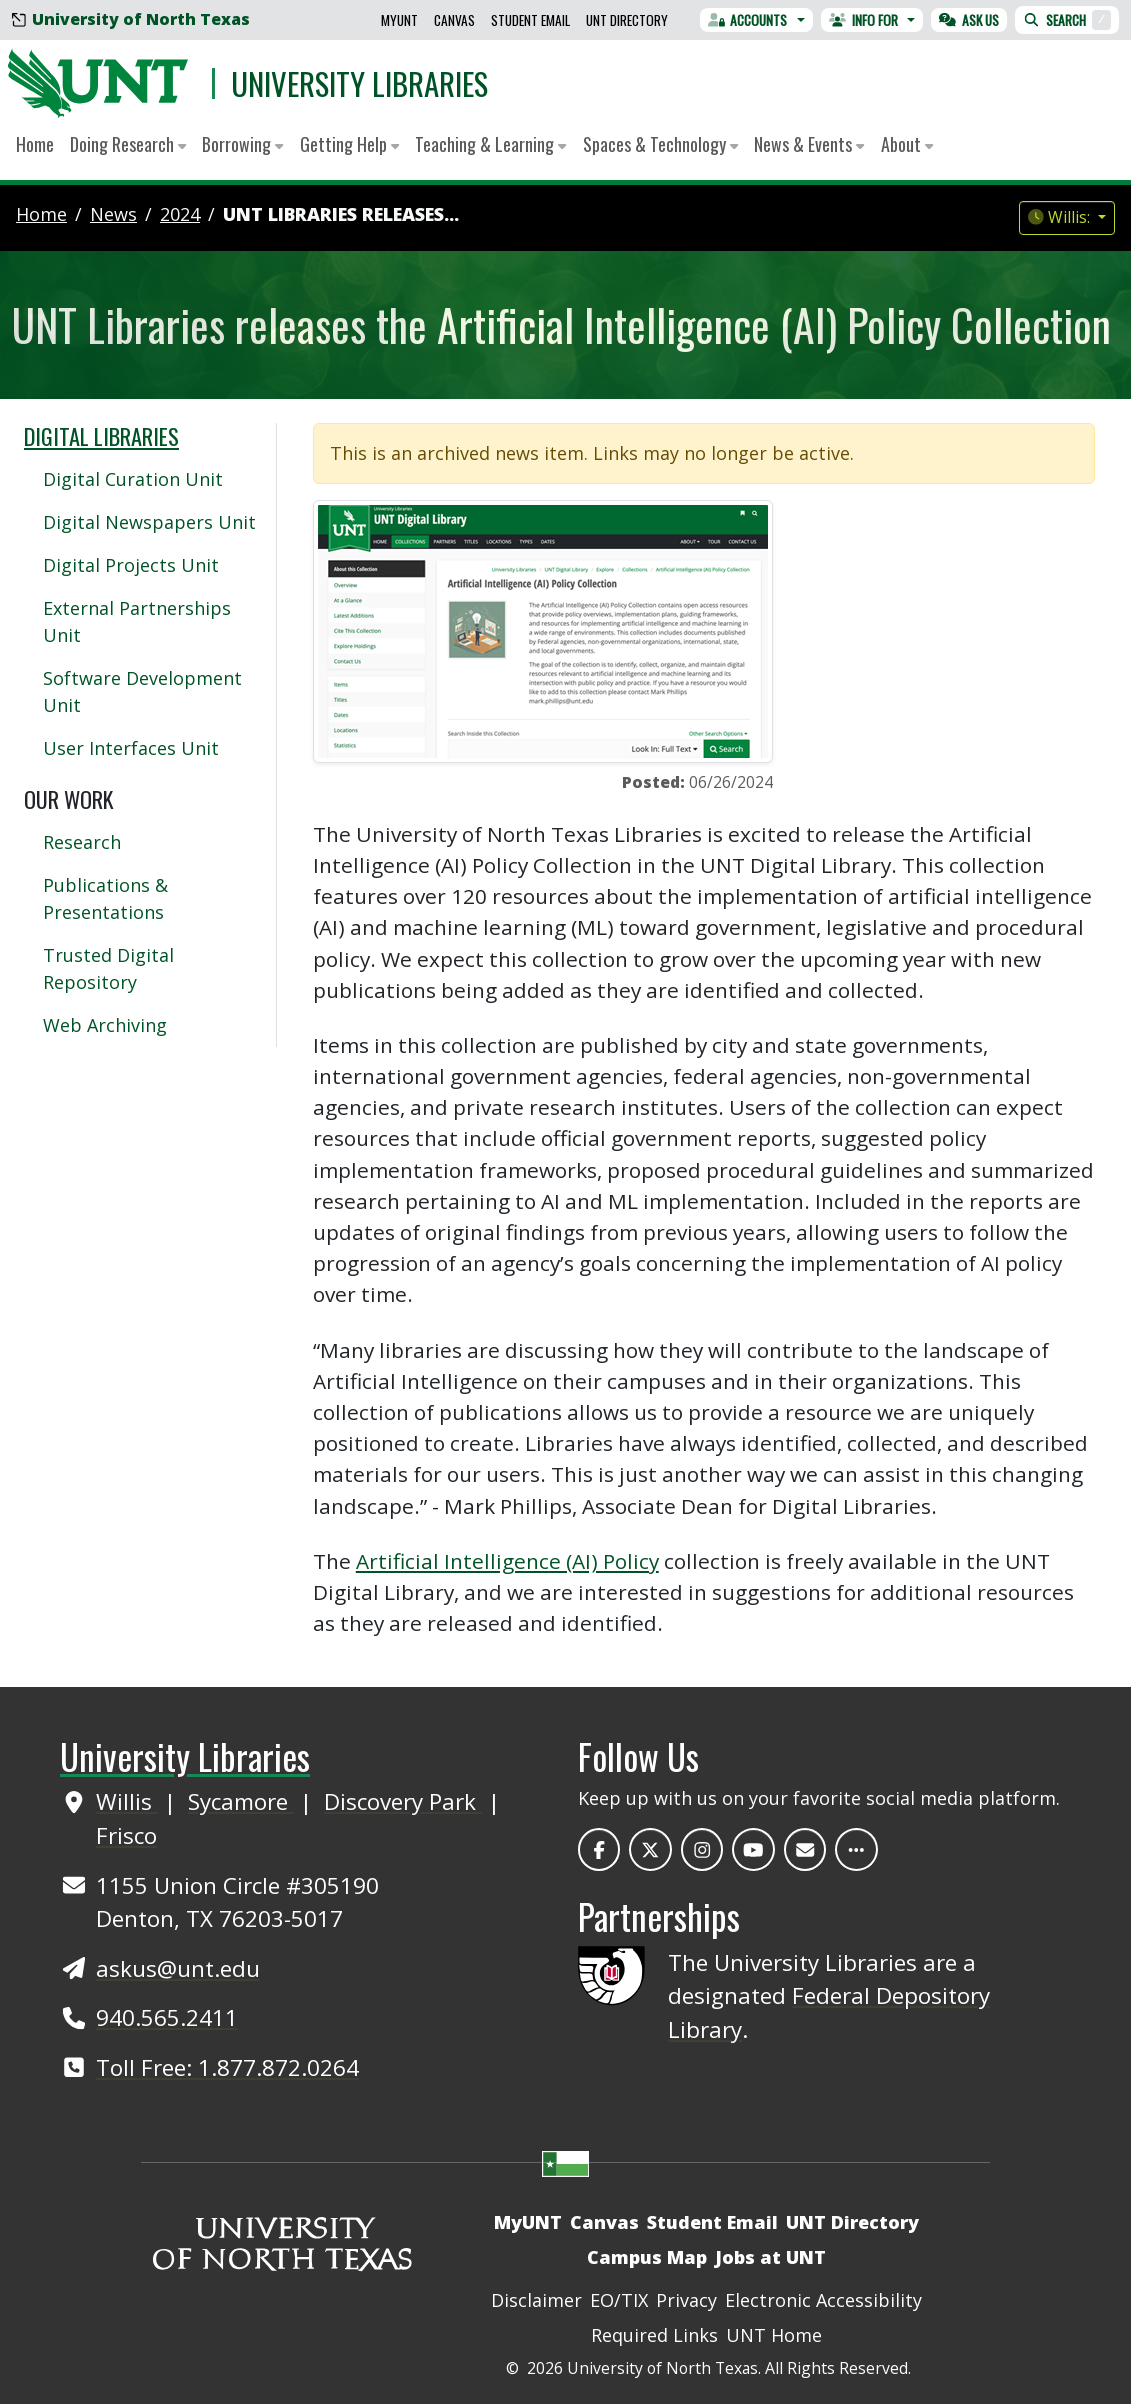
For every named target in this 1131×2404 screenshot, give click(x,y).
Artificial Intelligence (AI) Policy (507, 1561)
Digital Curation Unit (133, 479)
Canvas (454, 20)
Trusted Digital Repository (108, 968)
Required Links (654, 2335)
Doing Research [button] (128, 144)
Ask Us (969, 20)
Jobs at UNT (770, 2257)
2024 (180, 214)
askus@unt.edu (178, 1968)
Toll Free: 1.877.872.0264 (227, 2067)
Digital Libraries (101, 435)
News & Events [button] (809, 144)
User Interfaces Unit (131, 748)
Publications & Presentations (105, 898)
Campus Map (647, 2257)
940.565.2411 (167, 2017)
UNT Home (774, 2335)
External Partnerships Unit (137, 621)
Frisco (126, 1835)
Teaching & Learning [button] (490, 144)
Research (82, 842)
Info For (863, 20)
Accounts (748, 20)
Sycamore (241, 1801)
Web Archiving (105, 1025)
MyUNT (399, 20)
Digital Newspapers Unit (149, 522)
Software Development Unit (142, 691)
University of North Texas (131, 19)
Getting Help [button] (349, 144)
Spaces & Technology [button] (660, 144)
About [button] (907, 144)
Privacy (686, 2300)
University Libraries (359, 83)
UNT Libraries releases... (341, 214)
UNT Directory (627, 20)
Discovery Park (403, 1801)
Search (1067, 20)
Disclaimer (536, 2300)
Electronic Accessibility (823, 2300)
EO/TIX (619, 2300)
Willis (127, 1801)
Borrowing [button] (242, 144)
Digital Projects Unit (131, 565)
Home (35, 144)
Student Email (530, 20)
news (113, 214)
